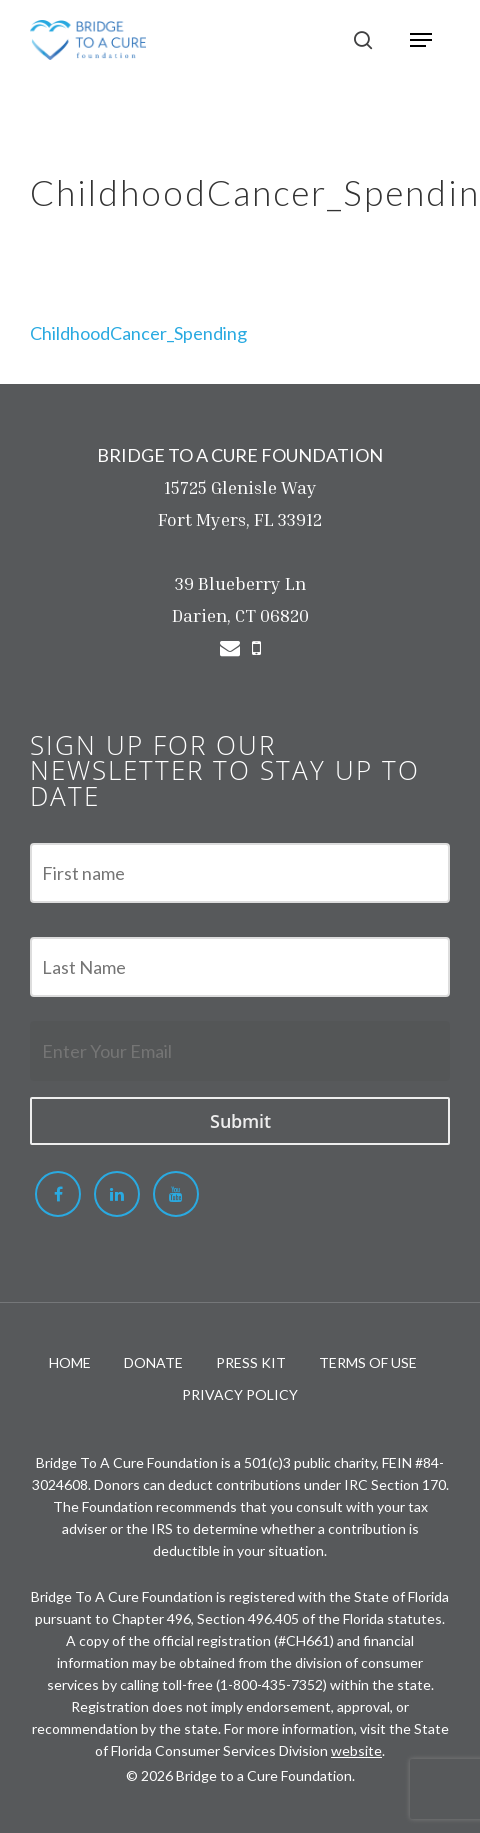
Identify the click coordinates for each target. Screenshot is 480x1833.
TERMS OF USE (368, 1362)
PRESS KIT (251, 1362)
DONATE (153, 1362)
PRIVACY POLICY (240, 1394)
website (356, 1750)
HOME (70, 1362)
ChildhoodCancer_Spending (138, 333)
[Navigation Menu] (421, 40)
